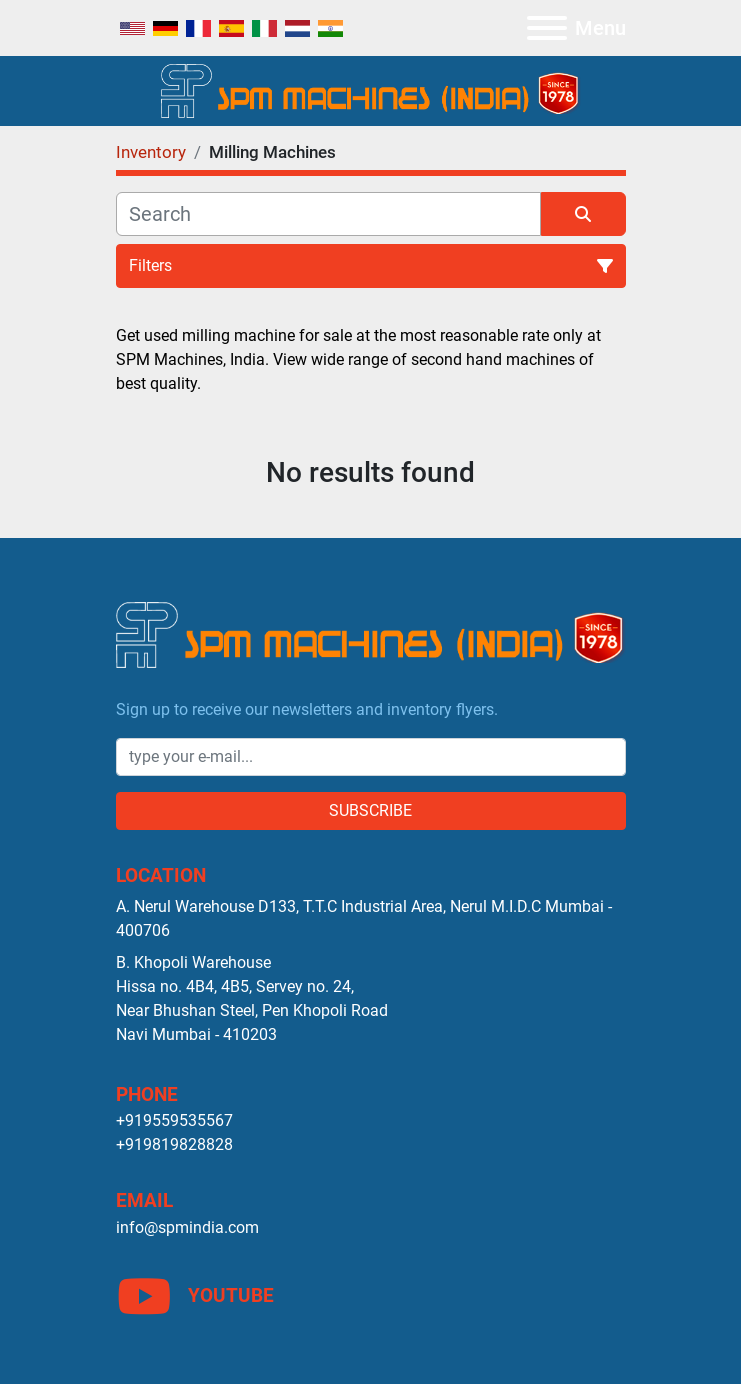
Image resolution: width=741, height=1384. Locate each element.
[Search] (328, 214)
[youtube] (371, 1296)
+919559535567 (174, 1120)
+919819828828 (174, 1144)
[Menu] (547, 28)
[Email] (371, 757)
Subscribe (370, 810)
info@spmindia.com (187, 1227)
